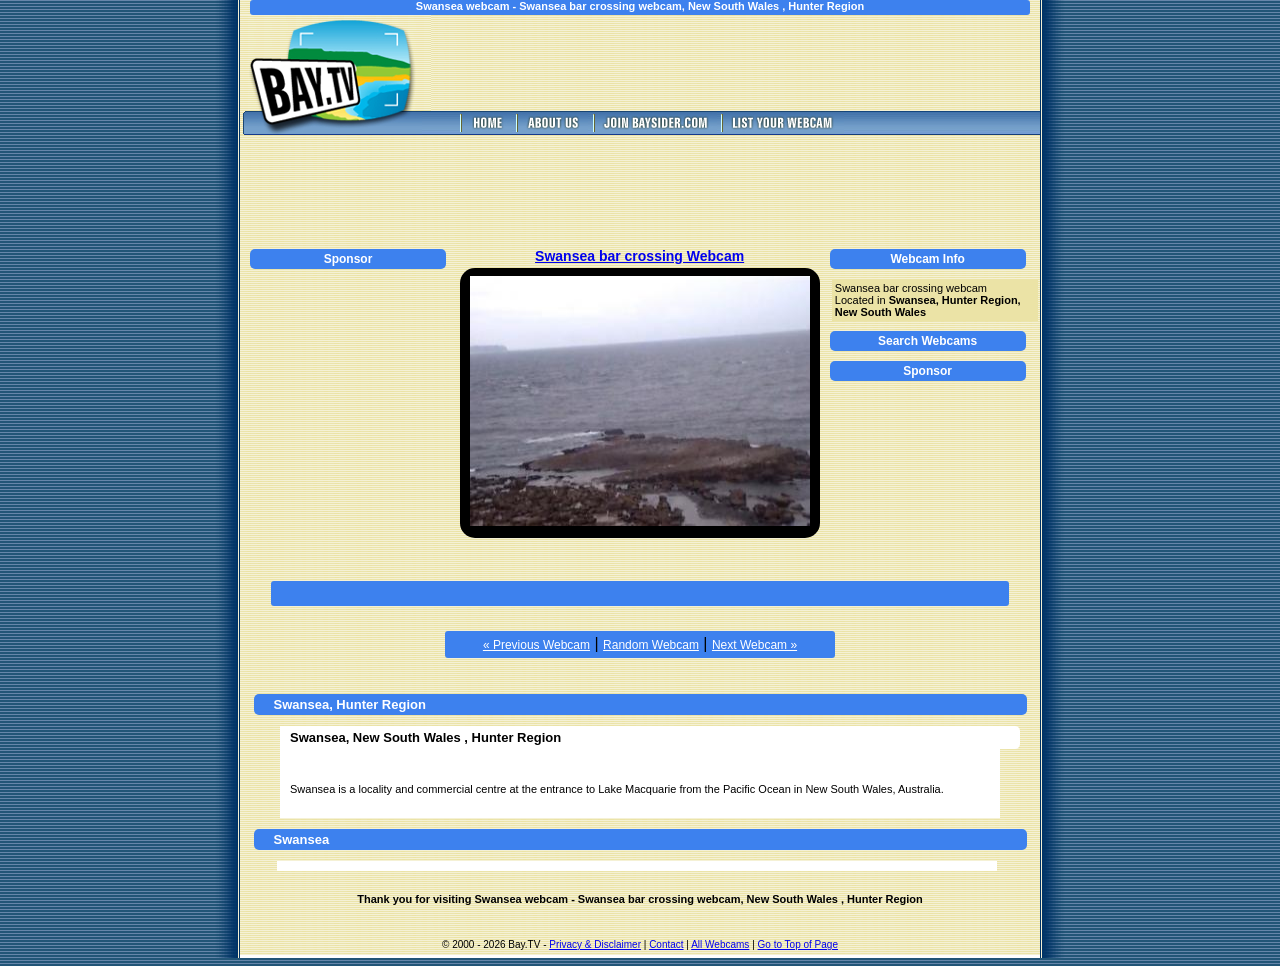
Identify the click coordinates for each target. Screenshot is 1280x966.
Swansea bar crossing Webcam (639, 256)
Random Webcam (651, 645)
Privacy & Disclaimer (595, 944)
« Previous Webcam (536, 645)
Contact (666, 944)
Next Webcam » (754, 645)
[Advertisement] (750, 63)
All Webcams (720, 944)
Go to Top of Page (798, 944)
